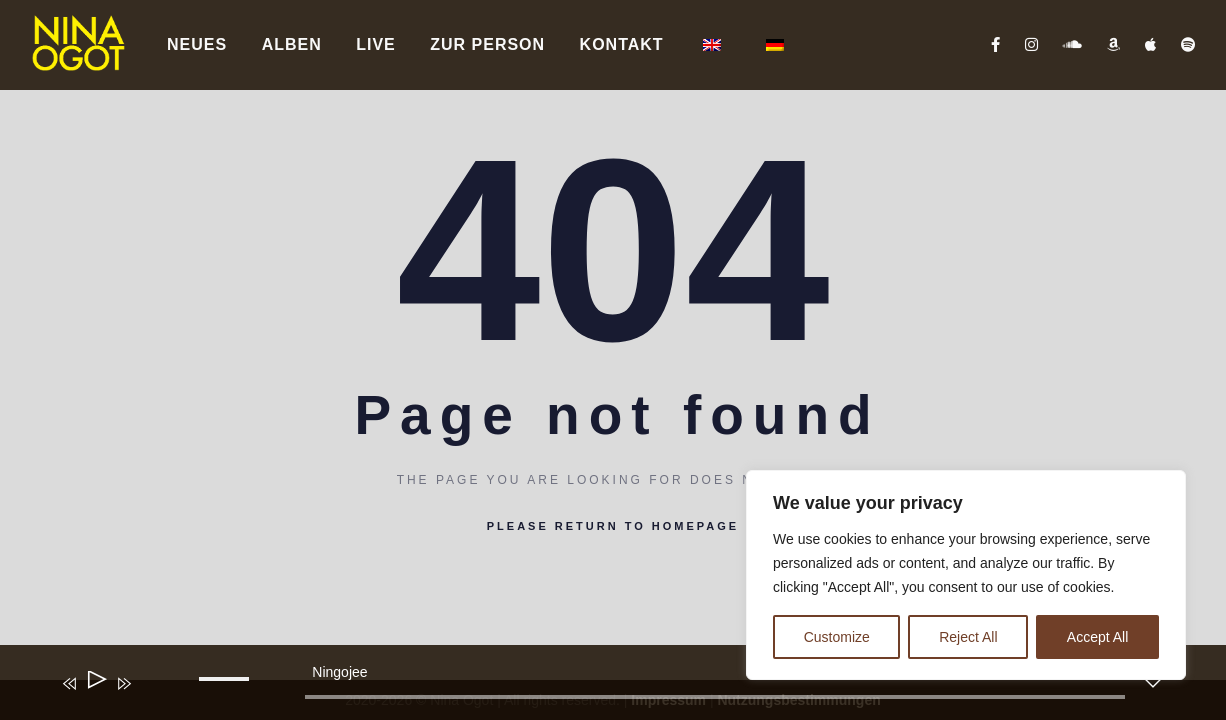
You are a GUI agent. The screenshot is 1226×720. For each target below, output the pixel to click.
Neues (197, 44)
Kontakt (622, 44)
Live (376, 44)
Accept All (1097, 637)
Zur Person (487, 44)
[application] (597, 687)
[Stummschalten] (153, 697)
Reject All (968, 637)
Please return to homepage (613, 526)
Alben (292, 44)
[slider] (714, 697)
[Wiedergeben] (95, 683)
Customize (837, 637)
